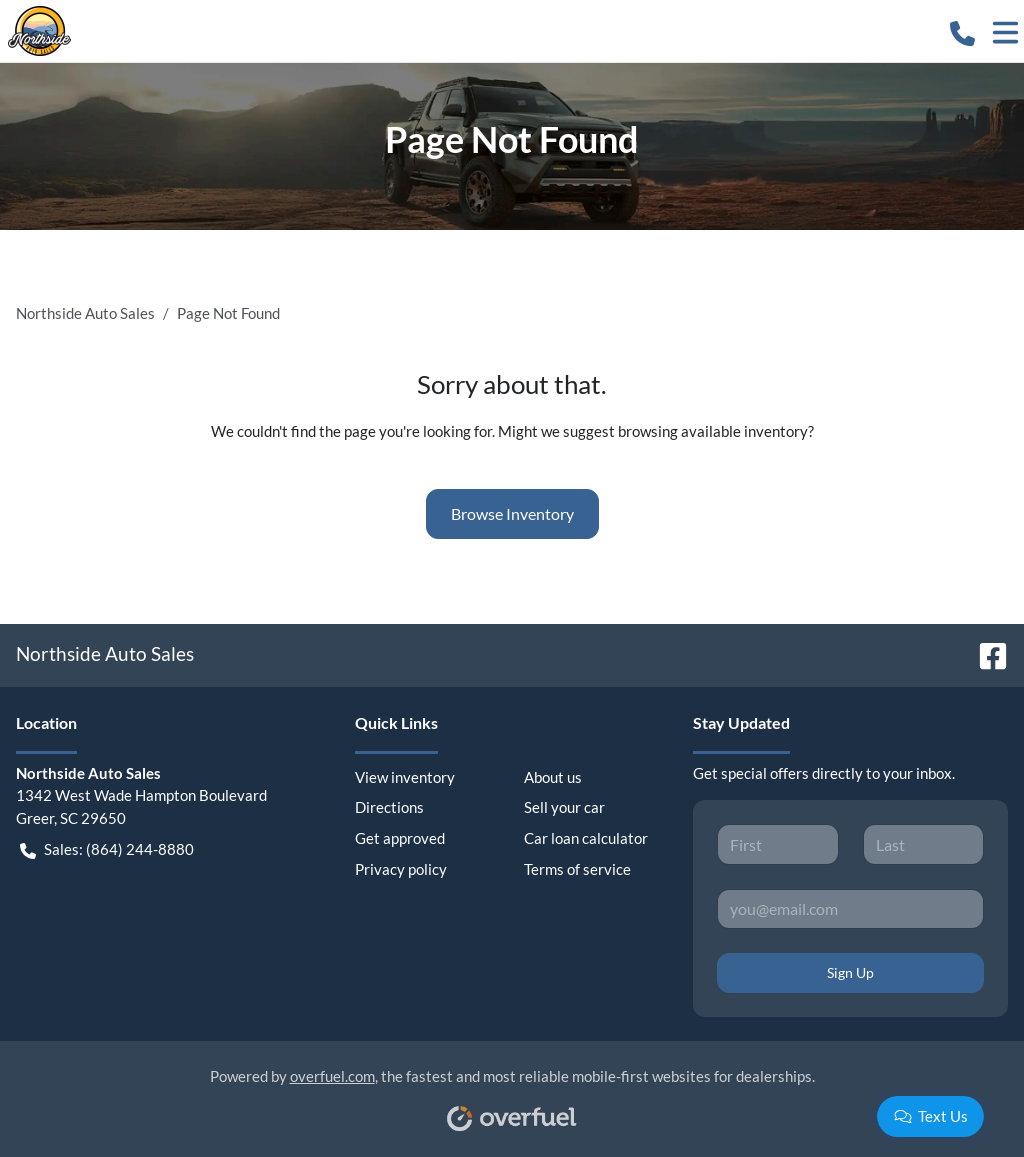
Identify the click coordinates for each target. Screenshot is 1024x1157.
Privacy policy (401, 869)
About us (553, 777)
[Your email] (850, 909)
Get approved (400, 838)
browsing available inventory (713, 431)
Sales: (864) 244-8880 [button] (107, 849)
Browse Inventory (512, 513)
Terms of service (577, 869)
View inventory (405, 777)
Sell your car (564, 807)
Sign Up (850, 972)
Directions (389, 807)
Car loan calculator (586, 838)
